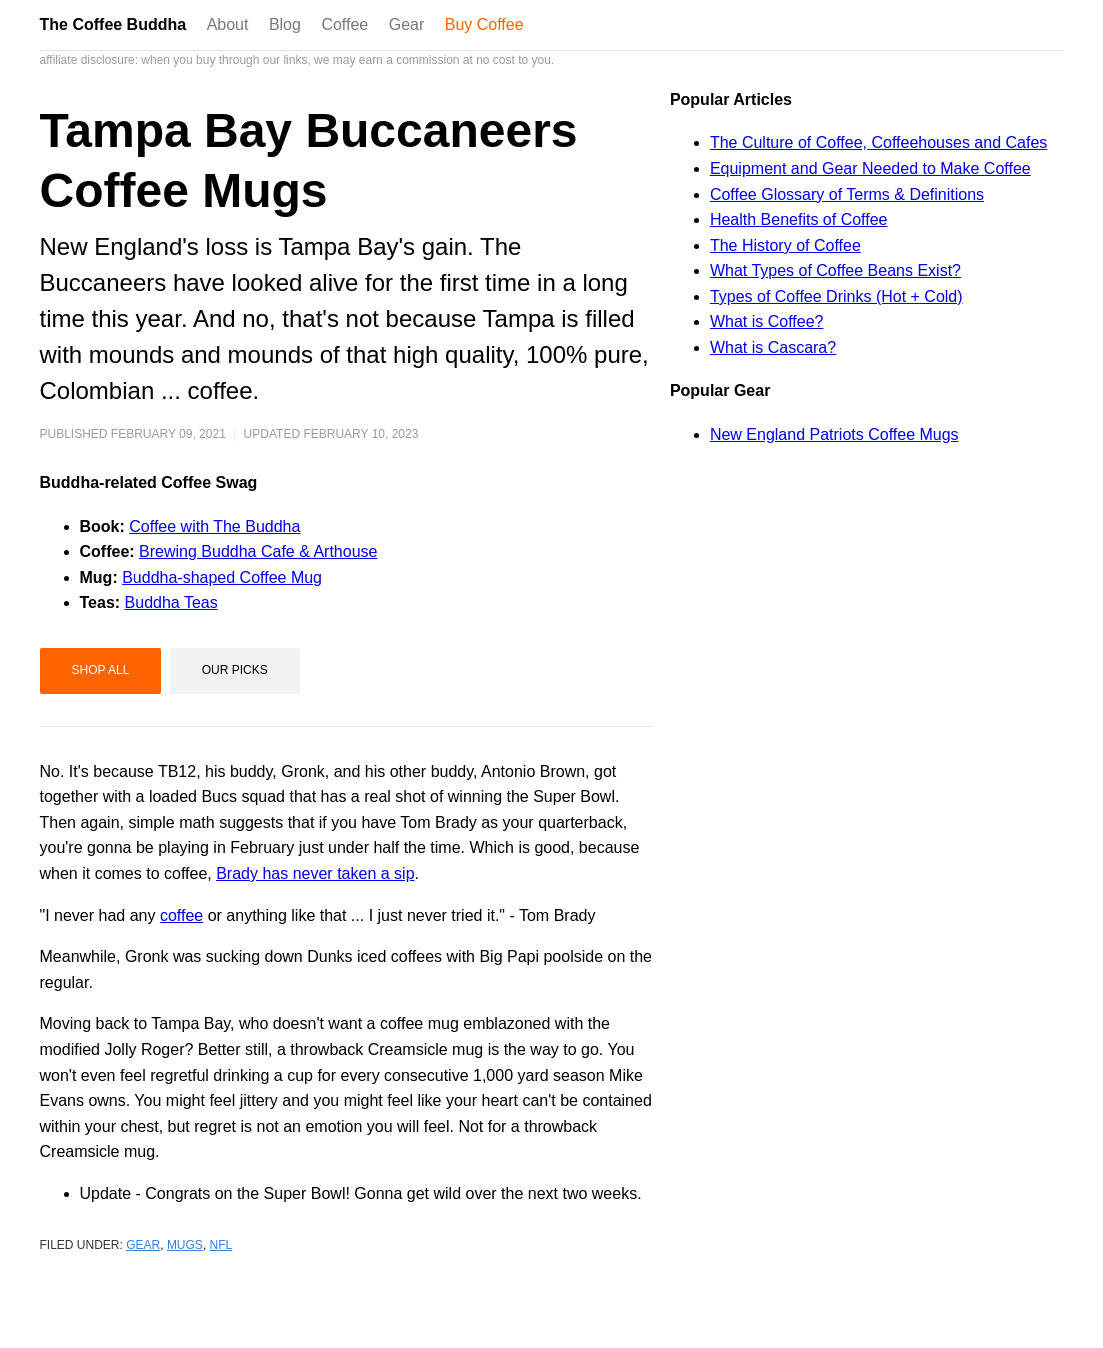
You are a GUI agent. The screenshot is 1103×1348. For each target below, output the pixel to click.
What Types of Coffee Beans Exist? (835, 270)
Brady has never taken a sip (315, 873)
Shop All (101, 670)
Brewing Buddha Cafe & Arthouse (258, 551)
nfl (221, 1245)
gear (143, 1245)
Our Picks (235, 670)
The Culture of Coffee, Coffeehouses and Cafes (878, 142)
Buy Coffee (484, 24)
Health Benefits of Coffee (799, 219)
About (228, 24)
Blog (285, 24)
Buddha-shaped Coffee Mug (222, 577)
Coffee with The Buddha (214, 526)
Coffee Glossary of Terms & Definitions (847, 194)
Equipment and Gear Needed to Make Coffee (870, 168)
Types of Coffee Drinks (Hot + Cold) (836, 296)
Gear (407, 24)
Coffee (344, 24)
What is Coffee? (767, 321)
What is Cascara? (773, 347)
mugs (185, 1245)
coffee (181, 915)
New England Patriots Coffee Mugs (834, 434)
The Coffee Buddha (113, 24)
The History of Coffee (785, 245)
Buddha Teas (171, 602)
